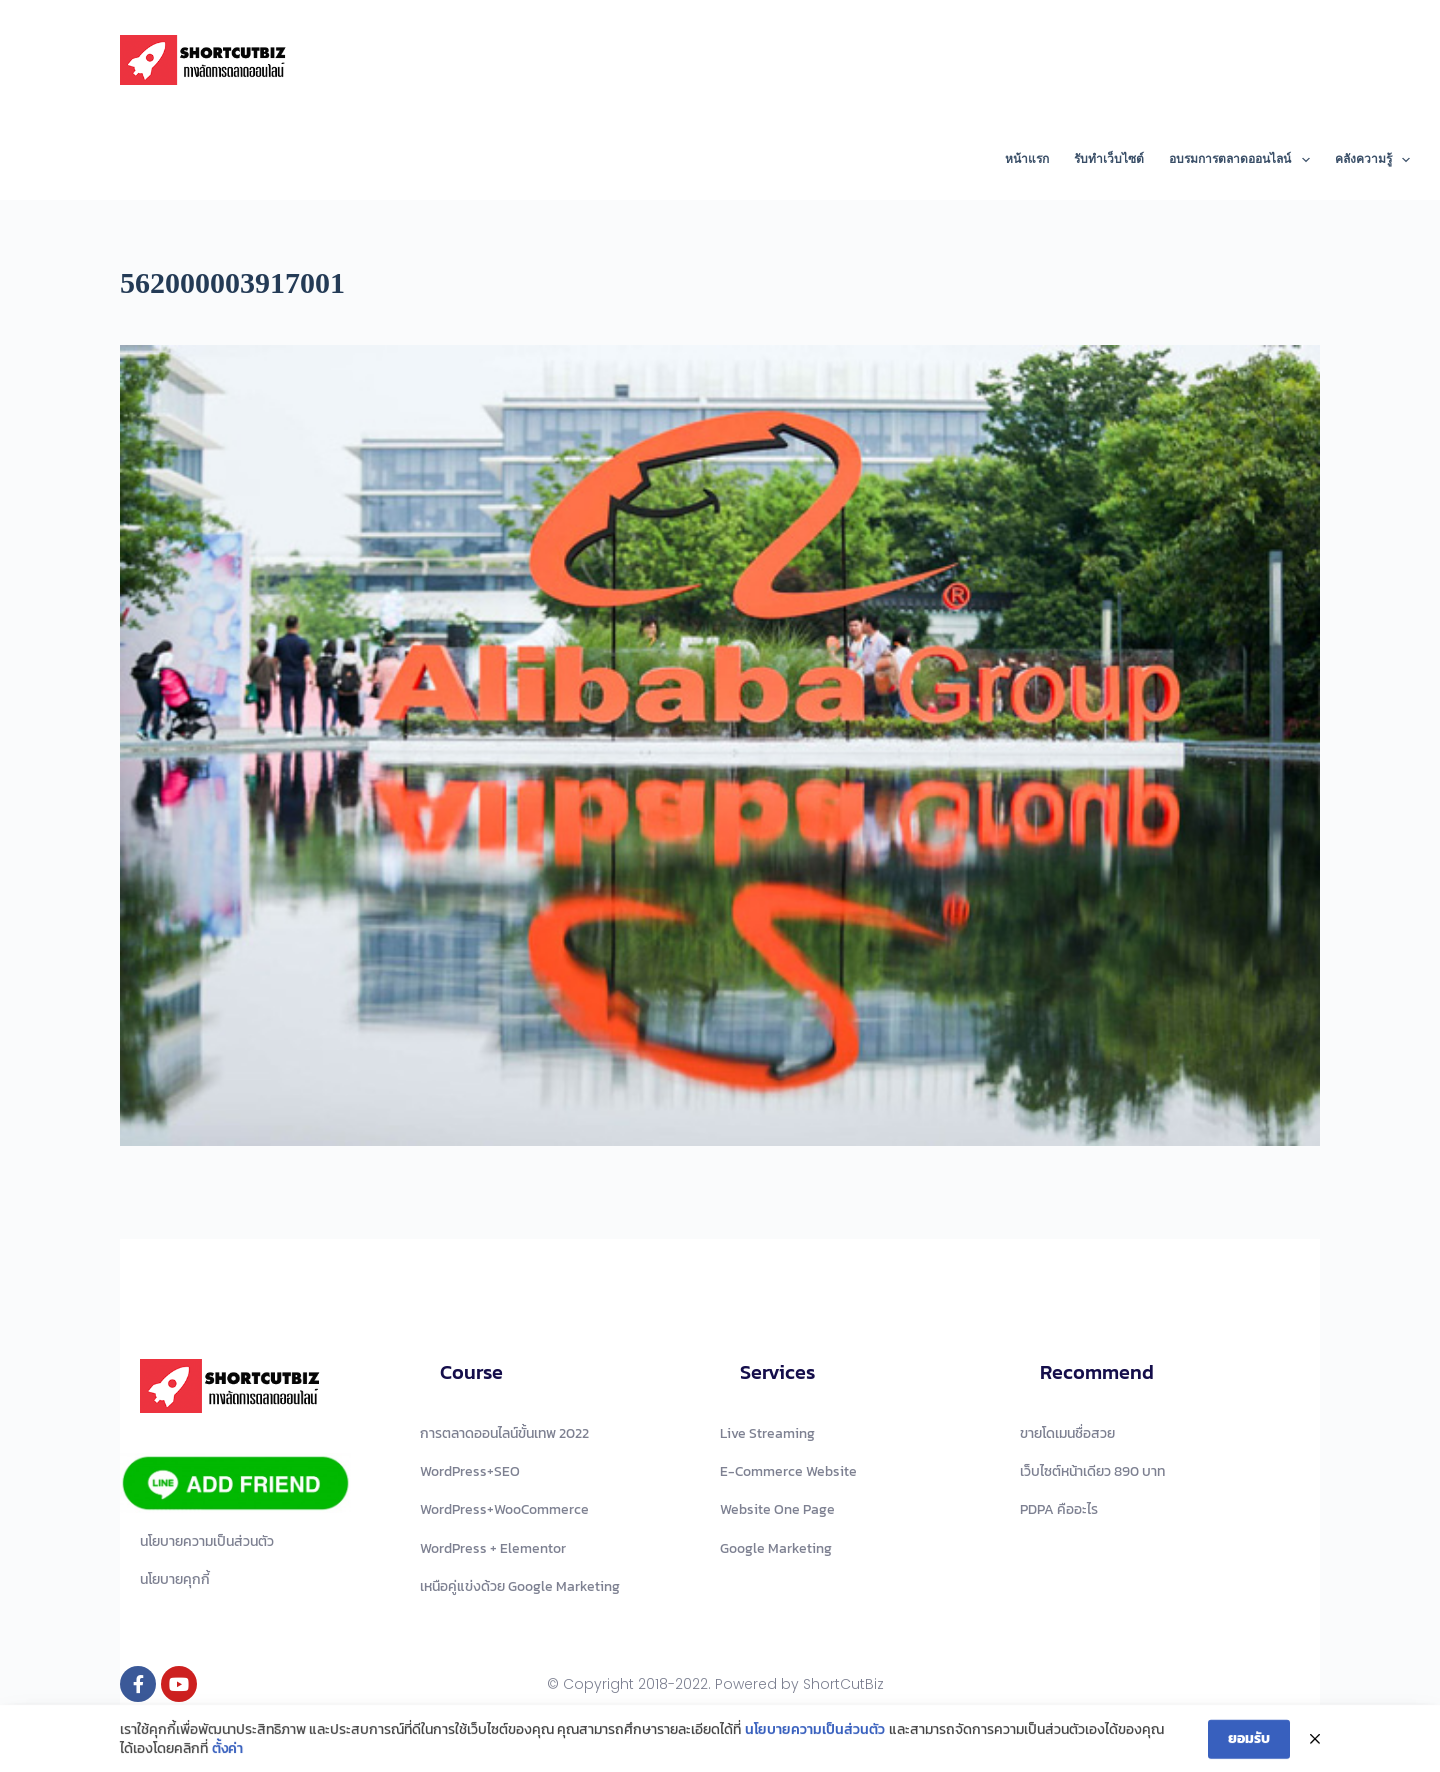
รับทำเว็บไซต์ (1109, 159)
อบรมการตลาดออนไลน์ (1243, 160)
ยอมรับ (1249, 1742)
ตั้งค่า (227, 1753)
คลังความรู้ (1372, 160)
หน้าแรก (1027, 159)
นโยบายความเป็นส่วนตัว (815, 1734)
